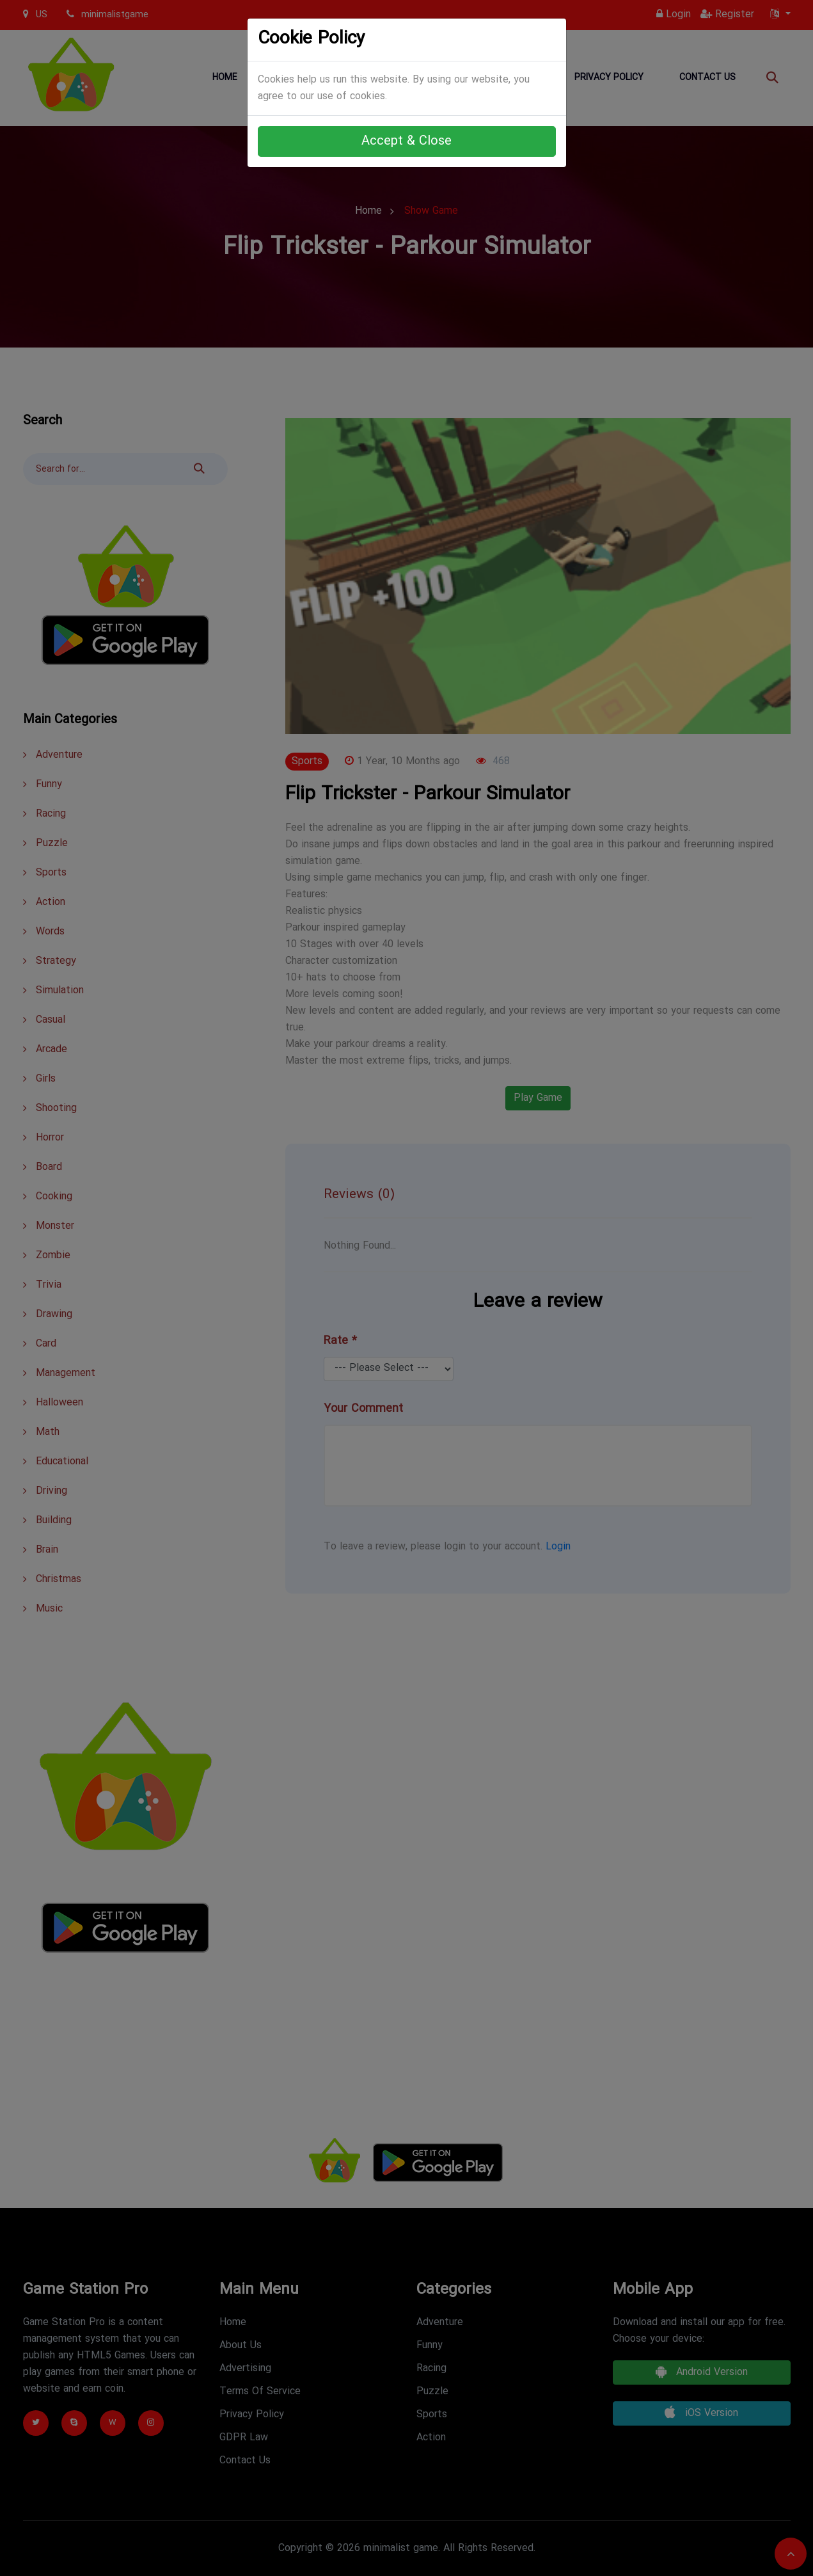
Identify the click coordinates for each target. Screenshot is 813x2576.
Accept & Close (406, 141)
